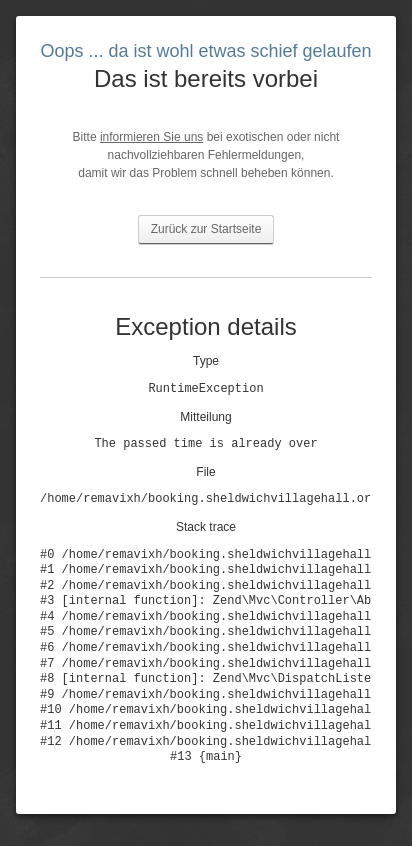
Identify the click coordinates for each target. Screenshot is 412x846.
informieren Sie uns (151, 137)
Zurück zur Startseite (206, 229)
